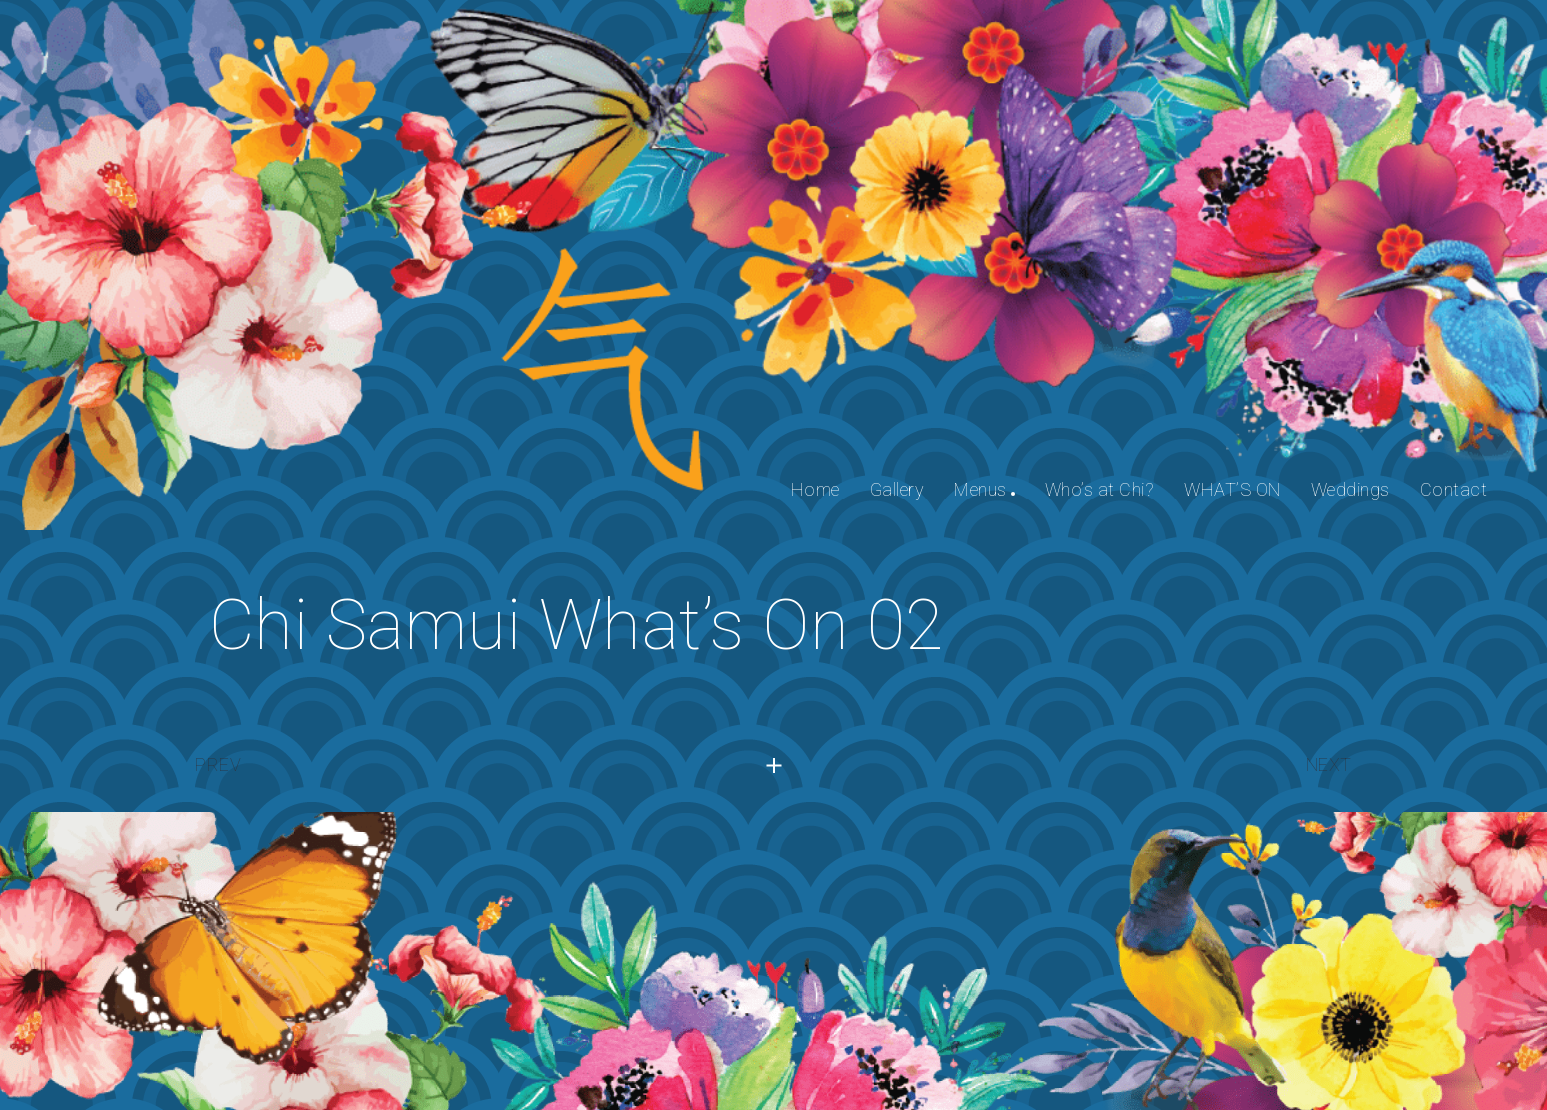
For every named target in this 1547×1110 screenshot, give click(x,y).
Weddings (1350, 489)
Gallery (897, 489)
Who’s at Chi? (1100, 489)
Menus (980, 489)
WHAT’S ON (1232, 489)
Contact (1454, 489)
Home (815, 489)
